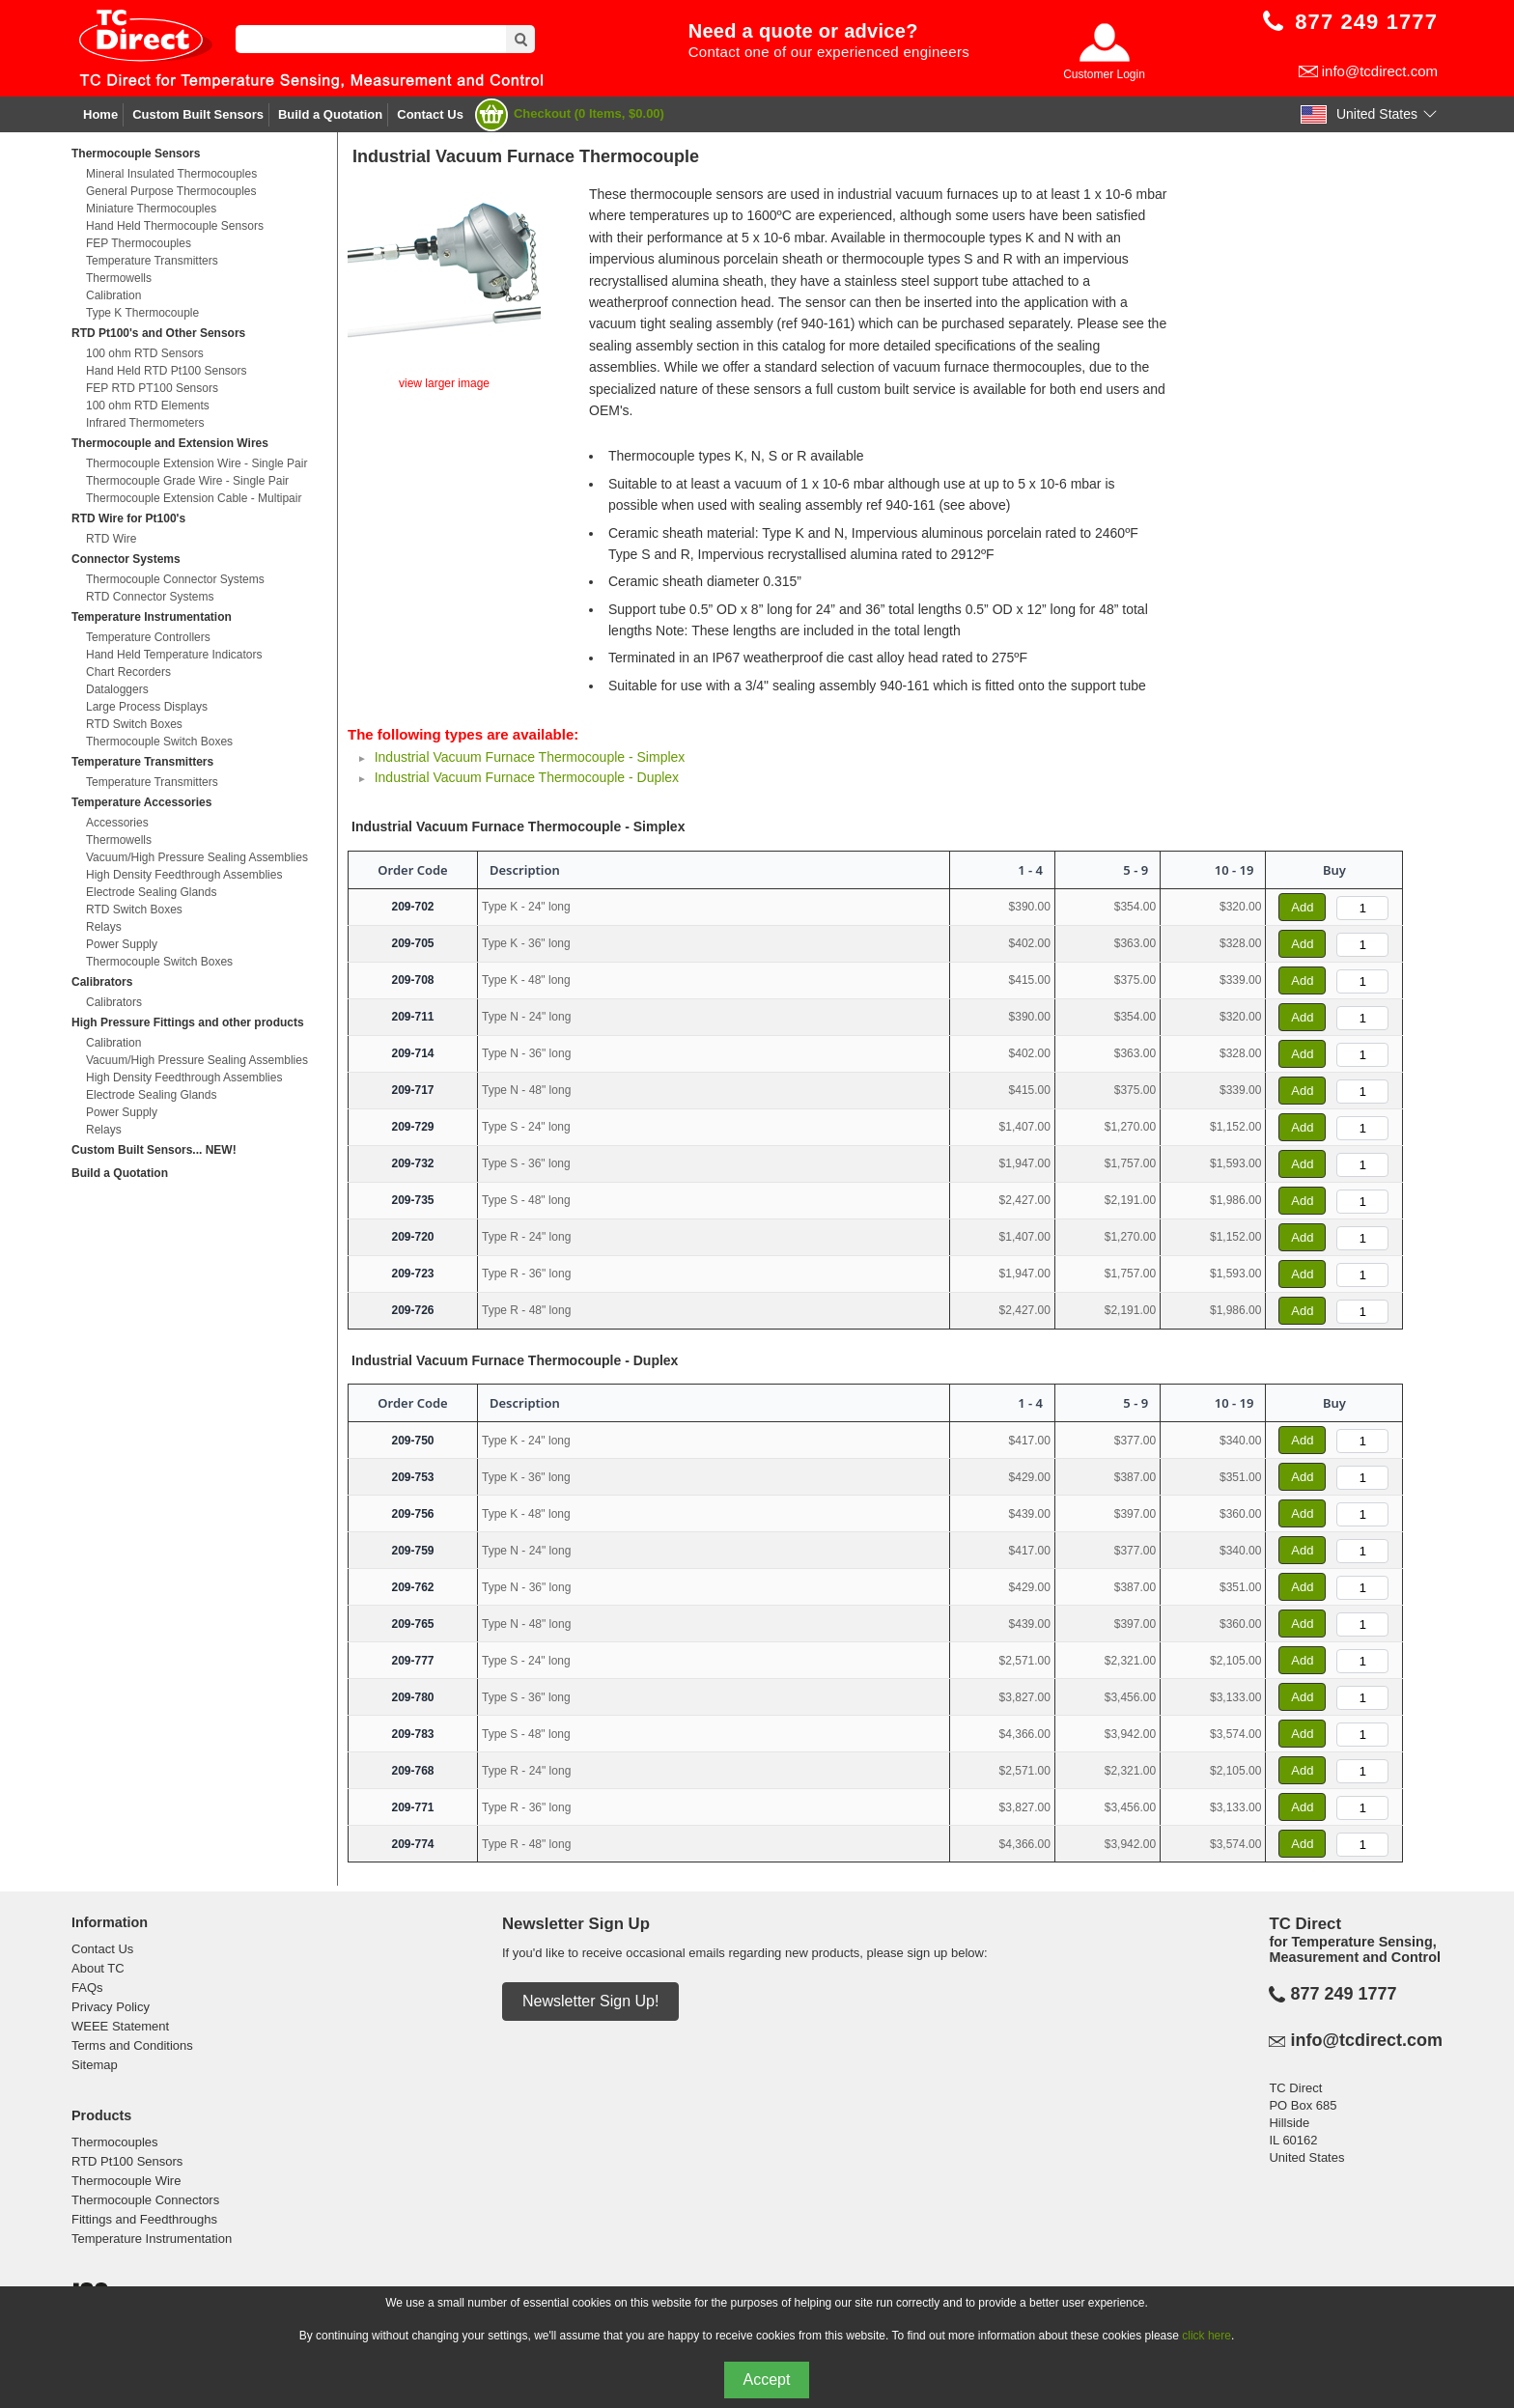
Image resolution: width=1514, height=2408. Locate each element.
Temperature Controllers (148, 637)
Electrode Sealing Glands (151, 892)
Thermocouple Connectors (145, 2200)
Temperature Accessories (141, 802)
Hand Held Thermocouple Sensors (175, 226)
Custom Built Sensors (198, 114)
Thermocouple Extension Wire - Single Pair (196, 463)
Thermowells (119, 278)
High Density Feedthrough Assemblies (184, 875)
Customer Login (1104, 74)
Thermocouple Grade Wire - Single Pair (187, 481)
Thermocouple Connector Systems (175, 579)
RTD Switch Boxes (134, 724)
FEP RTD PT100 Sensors (152, 388)
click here (1206, 2335)
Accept (767, 2379)
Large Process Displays (147, 707)
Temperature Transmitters (152, 260)
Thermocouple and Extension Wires (169, 443)
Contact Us (430, 114)
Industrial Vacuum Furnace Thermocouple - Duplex (527, 777)
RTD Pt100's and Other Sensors (158, 333)
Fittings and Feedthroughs (144, 2219)
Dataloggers (117, 689)
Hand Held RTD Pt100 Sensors (166, 371)
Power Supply (121, 944)
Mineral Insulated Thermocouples (171, 174)
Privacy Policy (110, 2007)
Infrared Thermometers (145, 423)
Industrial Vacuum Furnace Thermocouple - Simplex (530, 757)
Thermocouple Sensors (135, 153)
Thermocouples (114, 2142)
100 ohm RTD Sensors (145, 353)
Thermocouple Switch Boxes (159, 741)
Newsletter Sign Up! (590, 2001)
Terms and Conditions (132, 2045)
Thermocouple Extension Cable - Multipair (193, 498)
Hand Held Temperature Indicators (174, 654)
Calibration (113, 295)
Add (1302, 907)
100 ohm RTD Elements (148, 405)
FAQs (87, 1987)
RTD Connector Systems (150, 596)
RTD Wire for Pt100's (128, 518)
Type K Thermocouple (142, 313)
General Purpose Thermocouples (171, 191)
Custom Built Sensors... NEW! (154, 1150)
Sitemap (94, 2065)
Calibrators (101, 982)
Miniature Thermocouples (151, 208)
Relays (104, 927)
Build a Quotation (330, 114)
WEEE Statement (120, 2026)
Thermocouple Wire (126, 2180)
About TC (98, 1968)
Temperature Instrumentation (151, 617)
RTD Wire (111, 539)
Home (100, 114)
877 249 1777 (1343, 1993)
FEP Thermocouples (138, 243)
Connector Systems (126, 559)
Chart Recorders (128, 672)
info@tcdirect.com (1380, 71)
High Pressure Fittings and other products (187, 1022)
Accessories (117, 822)
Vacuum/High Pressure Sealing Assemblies (197, 857)
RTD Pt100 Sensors (126, 2161)
